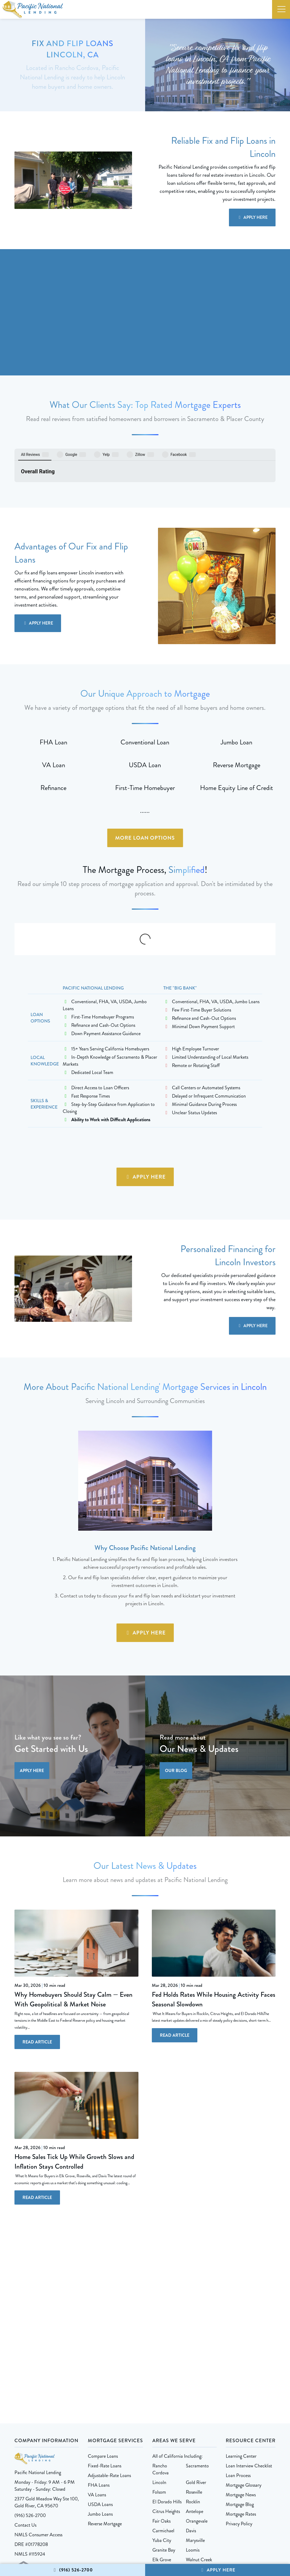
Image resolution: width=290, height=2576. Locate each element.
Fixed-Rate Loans (104, 2381)
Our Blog (176, 1686)
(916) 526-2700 (72, 2570)
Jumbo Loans (100, 2429)
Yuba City (161, 2455)
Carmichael (163, 2446)
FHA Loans (99, 2400)
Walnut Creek (199, 2475)
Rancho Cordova (160, 2385)
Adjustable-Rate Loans (109, 2390)
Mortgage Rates (241, 2429)
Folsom (159, 2407)
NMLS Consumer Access (38, 2450)
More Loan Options (145, 799)
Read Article (37, 1957)
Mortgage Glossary (243, 2400)
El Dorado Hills (167, 2417)
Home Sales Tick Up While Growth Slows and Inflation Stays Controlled (74, 2077)
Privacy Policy (239, 2439)
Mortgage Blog (240, 2419)
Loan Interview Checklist (249, 2381)
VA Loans (97, 2410)
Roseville (194, 2407)
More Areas (163, 2484)
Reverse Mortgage (105, 2439)
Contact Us (25, 2440)
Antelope (194, 2426)
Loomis (192, 2465)
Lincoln (159, 2397)
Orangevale (197, 2436)
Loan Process (238, 2390)
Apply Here (217, 2570)
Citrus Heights (166, 2426)
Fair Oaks (161, 2436)
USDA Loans (100, 2419)
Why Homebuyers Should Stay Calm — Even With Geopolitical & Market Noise (73, 1915)
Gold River (196, 2397)
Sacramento (197, 2381)
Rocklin (193, 2417)
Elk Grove (161, 2475)
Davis (191, 2446)
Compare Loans (103, 2371)
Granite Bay (163, 2465)
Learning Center (241, 2371)
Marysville (195, 2455)
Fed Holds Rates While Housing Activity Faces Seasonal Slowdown (213, 1915)
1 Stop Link (176, 2531)
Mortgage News (241, 2410)
